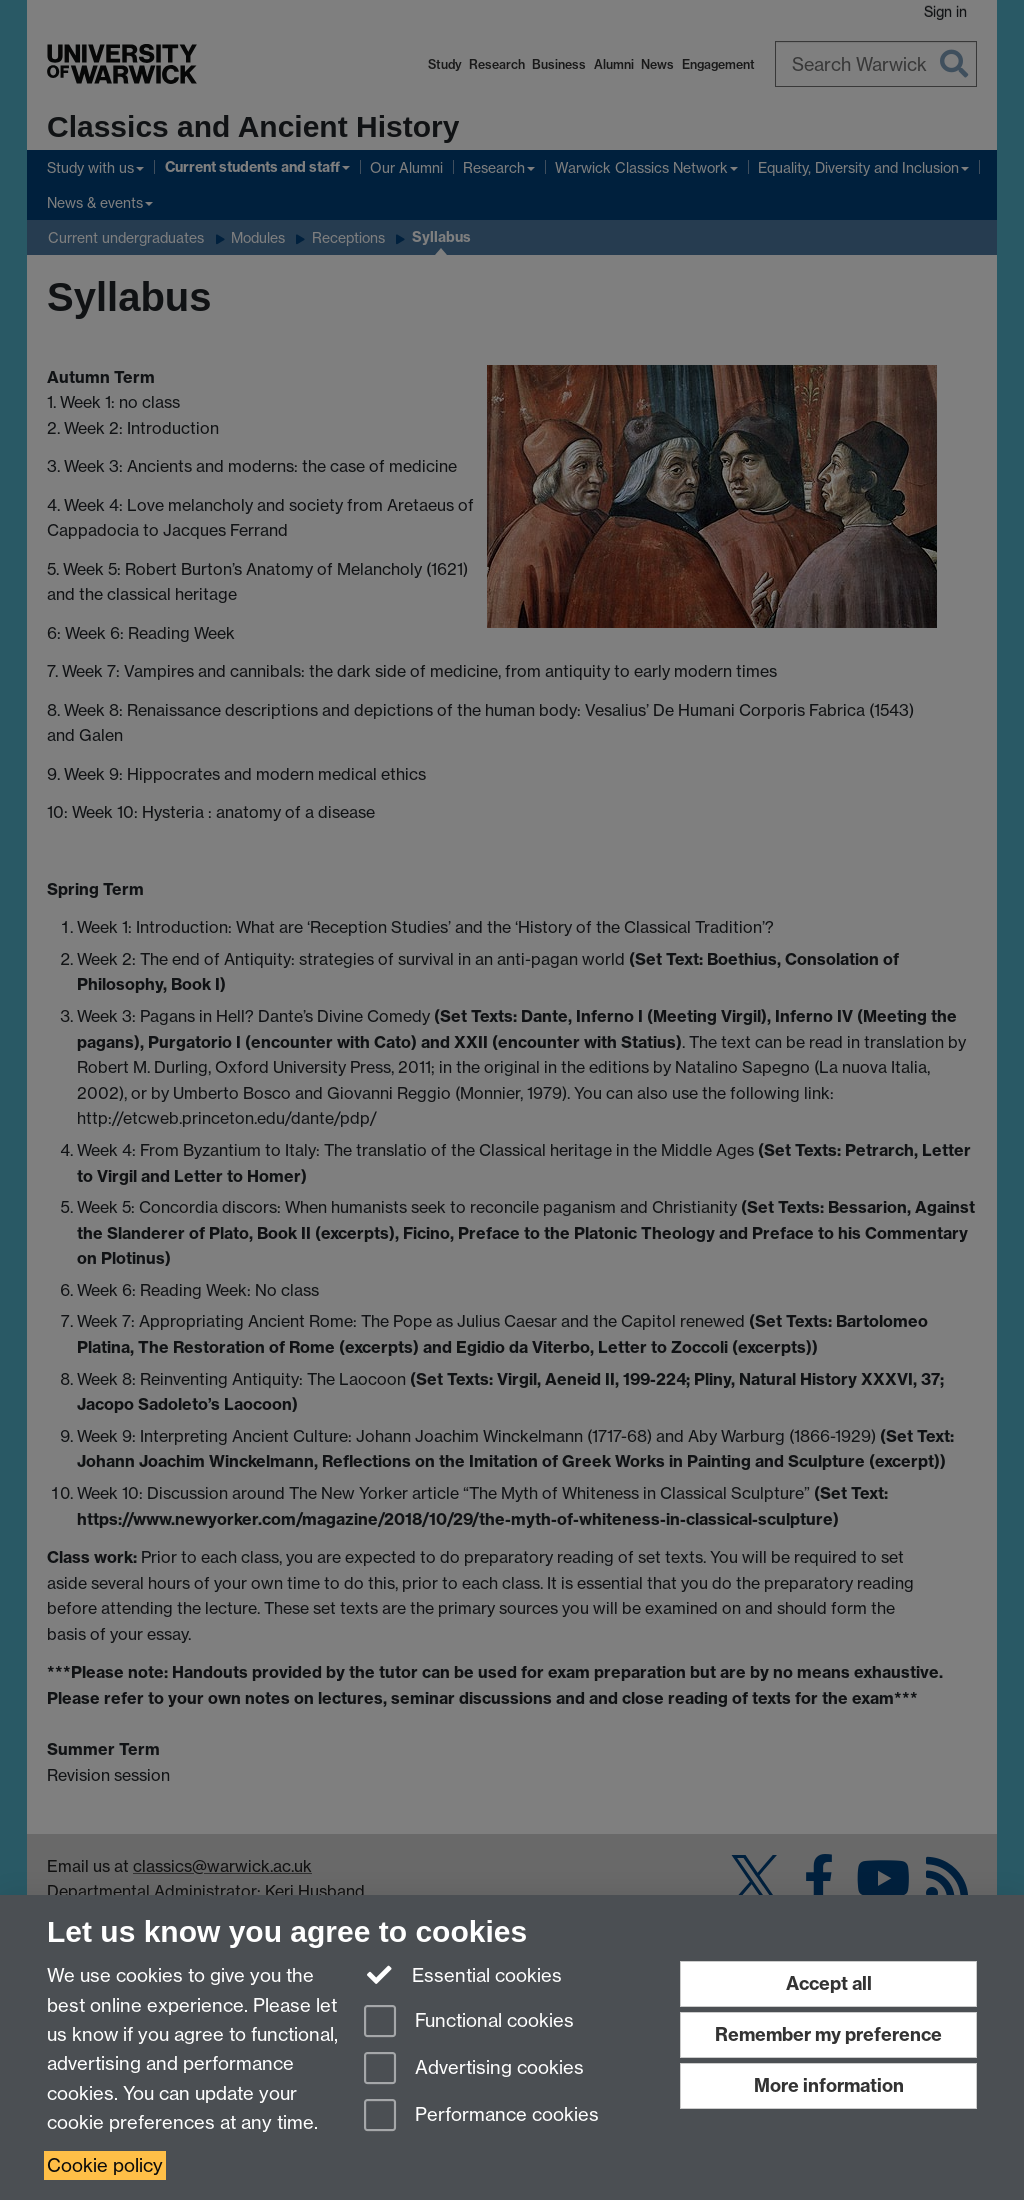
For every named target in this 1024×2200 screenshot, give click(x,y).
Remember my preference (828, 2034)
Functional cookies (469, 2022)
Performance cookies (481, 2116)
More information (829, 2085)
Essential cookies (463, 1974)
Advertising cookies (474, 2069)
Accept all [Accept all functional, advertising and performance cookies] (829, 1983)
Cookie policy (105, 2165)
